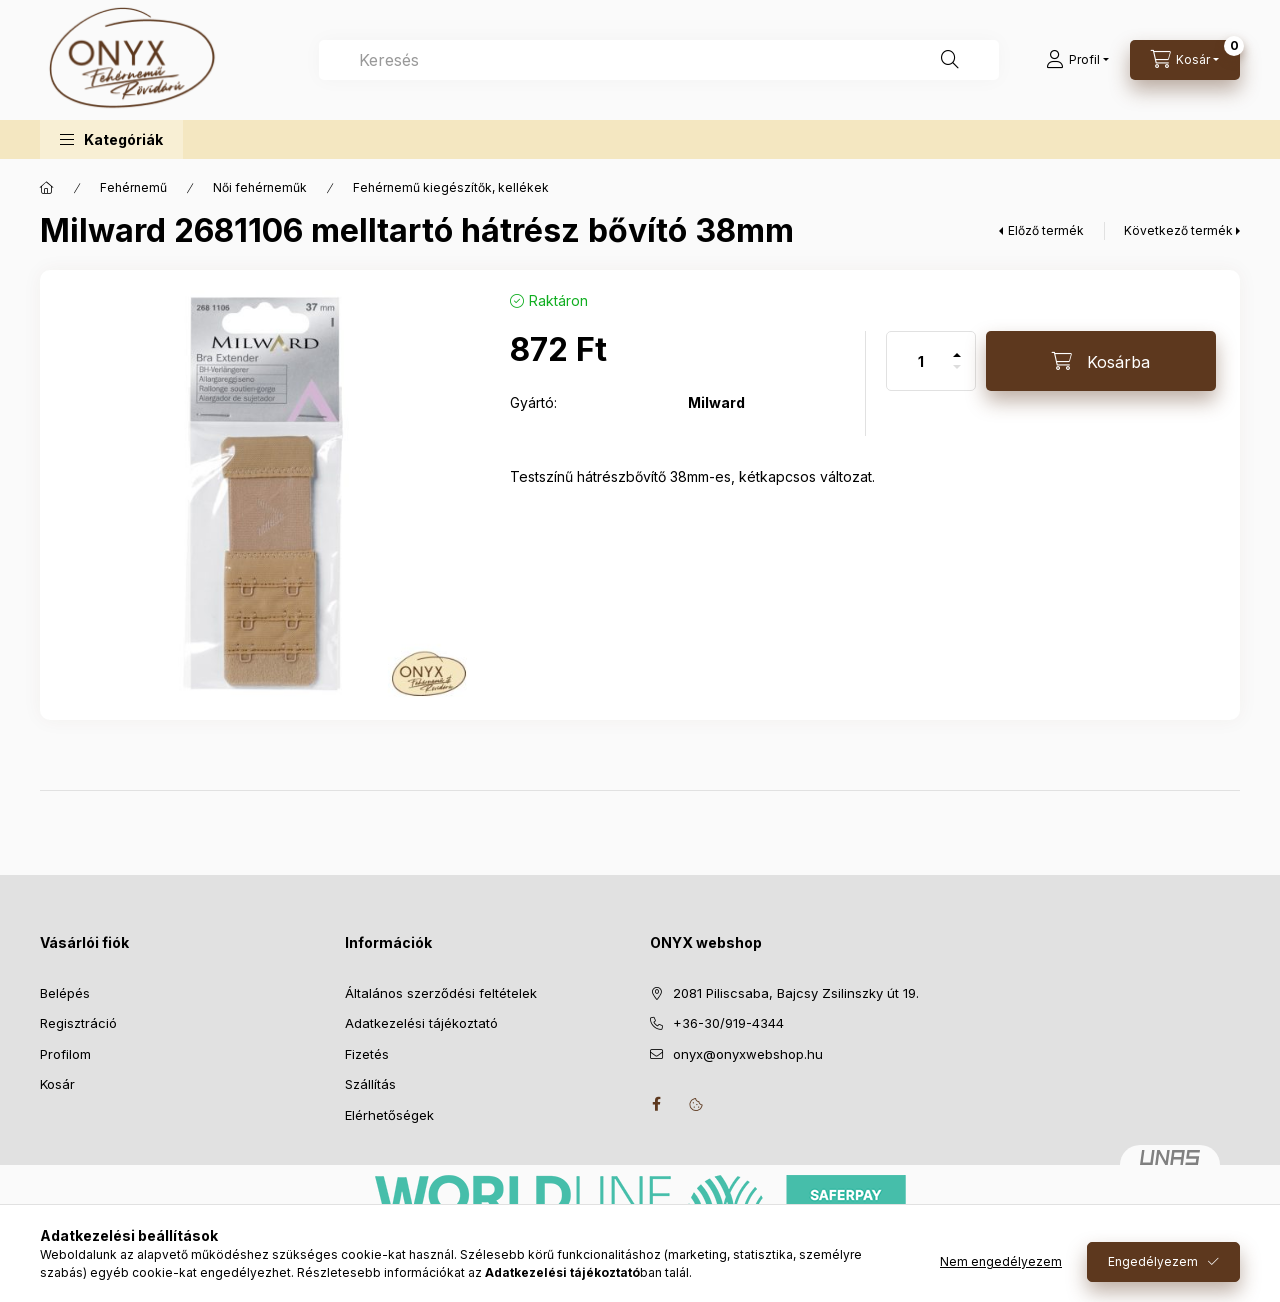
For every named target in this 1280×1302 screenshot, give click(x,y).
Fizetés (367, 1054)
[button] (111, 139)
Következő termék (1178, 230)
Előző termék (1046, 230)
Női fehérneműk (260, 187)
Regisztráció (78, 1023)
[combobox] (659, 60)
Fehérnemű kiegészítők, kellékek (451, 187)
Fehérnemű (133, 187)
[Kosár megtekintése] (1185, 60)
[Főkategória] (47, 188)
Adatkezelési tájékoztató (421, 1023)
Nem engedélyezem (1001, 1261)
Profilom (65, 1054)
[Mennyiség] (921, 361)
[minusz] (957, 375)
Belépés (65, 993)
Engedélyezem (1153, 1261)
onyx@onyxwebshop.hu (748, 1054)
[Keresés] (950, 60)
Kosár (57, 1084)
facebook (656, 1104)
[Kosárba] (1101, 361)
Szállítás (370, 1084)
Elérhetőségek (389, 1115)
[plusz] (957, 346)
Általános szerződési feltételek (441, 993)
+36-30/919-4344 (728, 1023)
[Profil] (1077, 60)
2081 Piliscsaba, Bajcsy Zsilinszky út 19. (796, 993)
